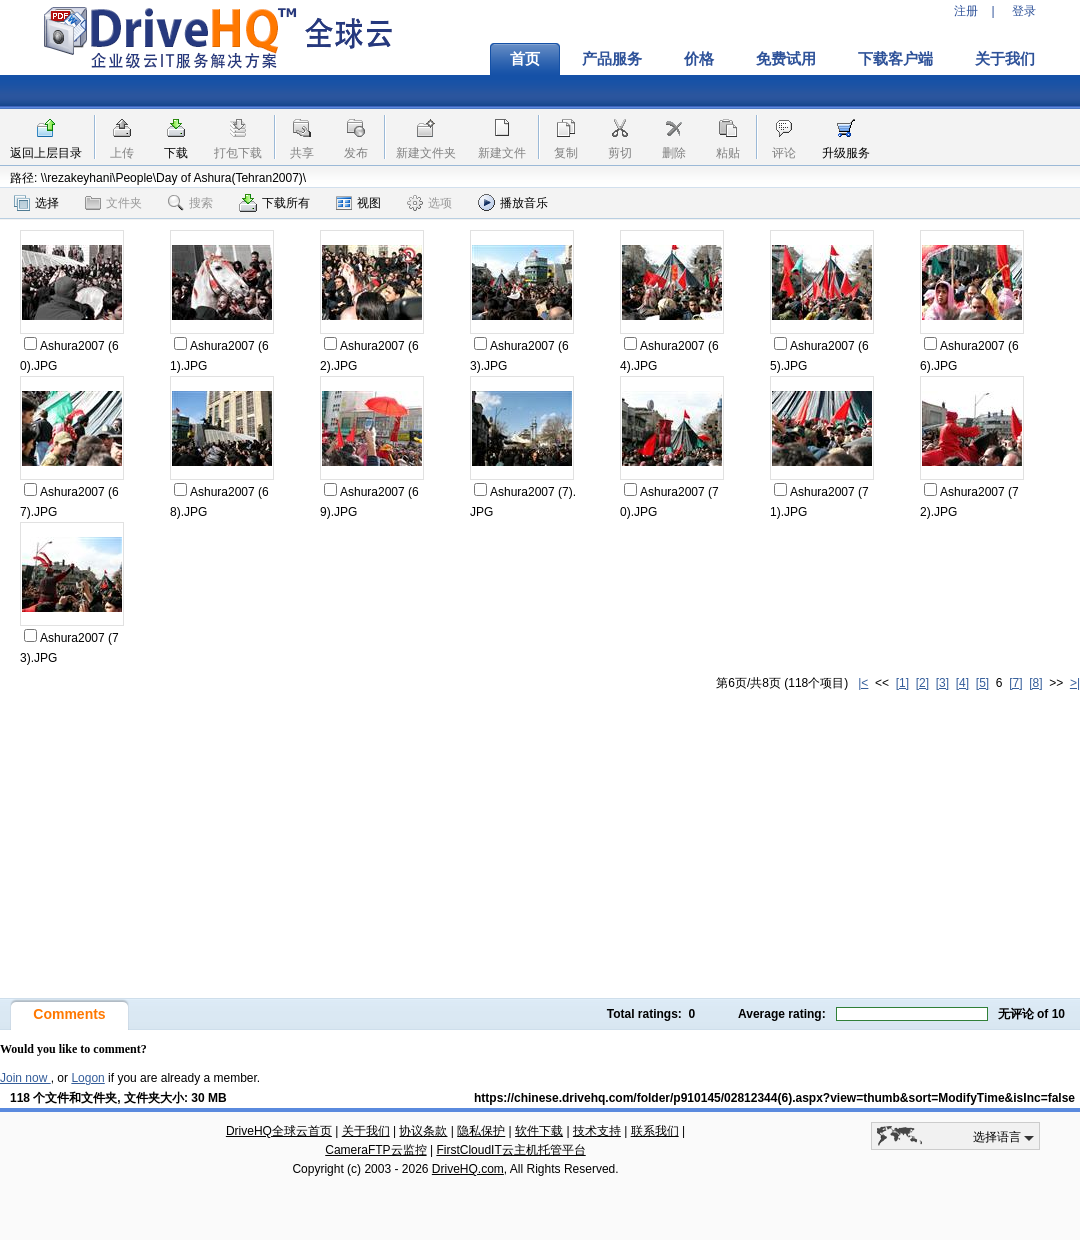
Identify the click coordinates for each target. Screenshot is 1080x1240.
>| (1075, 683)
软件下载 (539, 1131)
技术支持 (597, 1131)
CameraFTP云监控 (375, 1150)
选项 (429, 203)
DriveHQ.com (468, 1169)
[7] (1015, 683)
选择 (36, 203)
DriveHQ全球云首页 (279, 1131)
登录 (1024, 11)
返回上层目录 (46, 153)
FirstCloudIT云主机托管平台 (510, 1150)
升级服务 (846, 153)
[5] (982, 683)
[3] (942, 683)
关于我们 (1005, 59)
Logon (87, 1078)
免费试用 (786, 59)
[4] (962, 683)
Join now (25, 1078)
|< (863, 683)
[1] (902, 683)
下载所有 (274, 203)
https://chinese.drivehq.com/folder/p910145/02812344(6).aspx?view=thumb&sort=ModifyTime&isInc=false (774, 1098)
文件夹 (113, 203)
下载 (176, 153)
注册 (966, 11)
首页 (525, 59)
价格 (699, 59)
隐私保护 (481, 1131)
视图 (358, 203)
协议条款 (423, 1131)
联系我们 (655, 1131)
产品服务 (612, 59)
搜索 (190, 203)
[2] (922, 683)
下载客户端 (895, 59)
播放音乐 (513, 202)
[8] (1035, 683)
